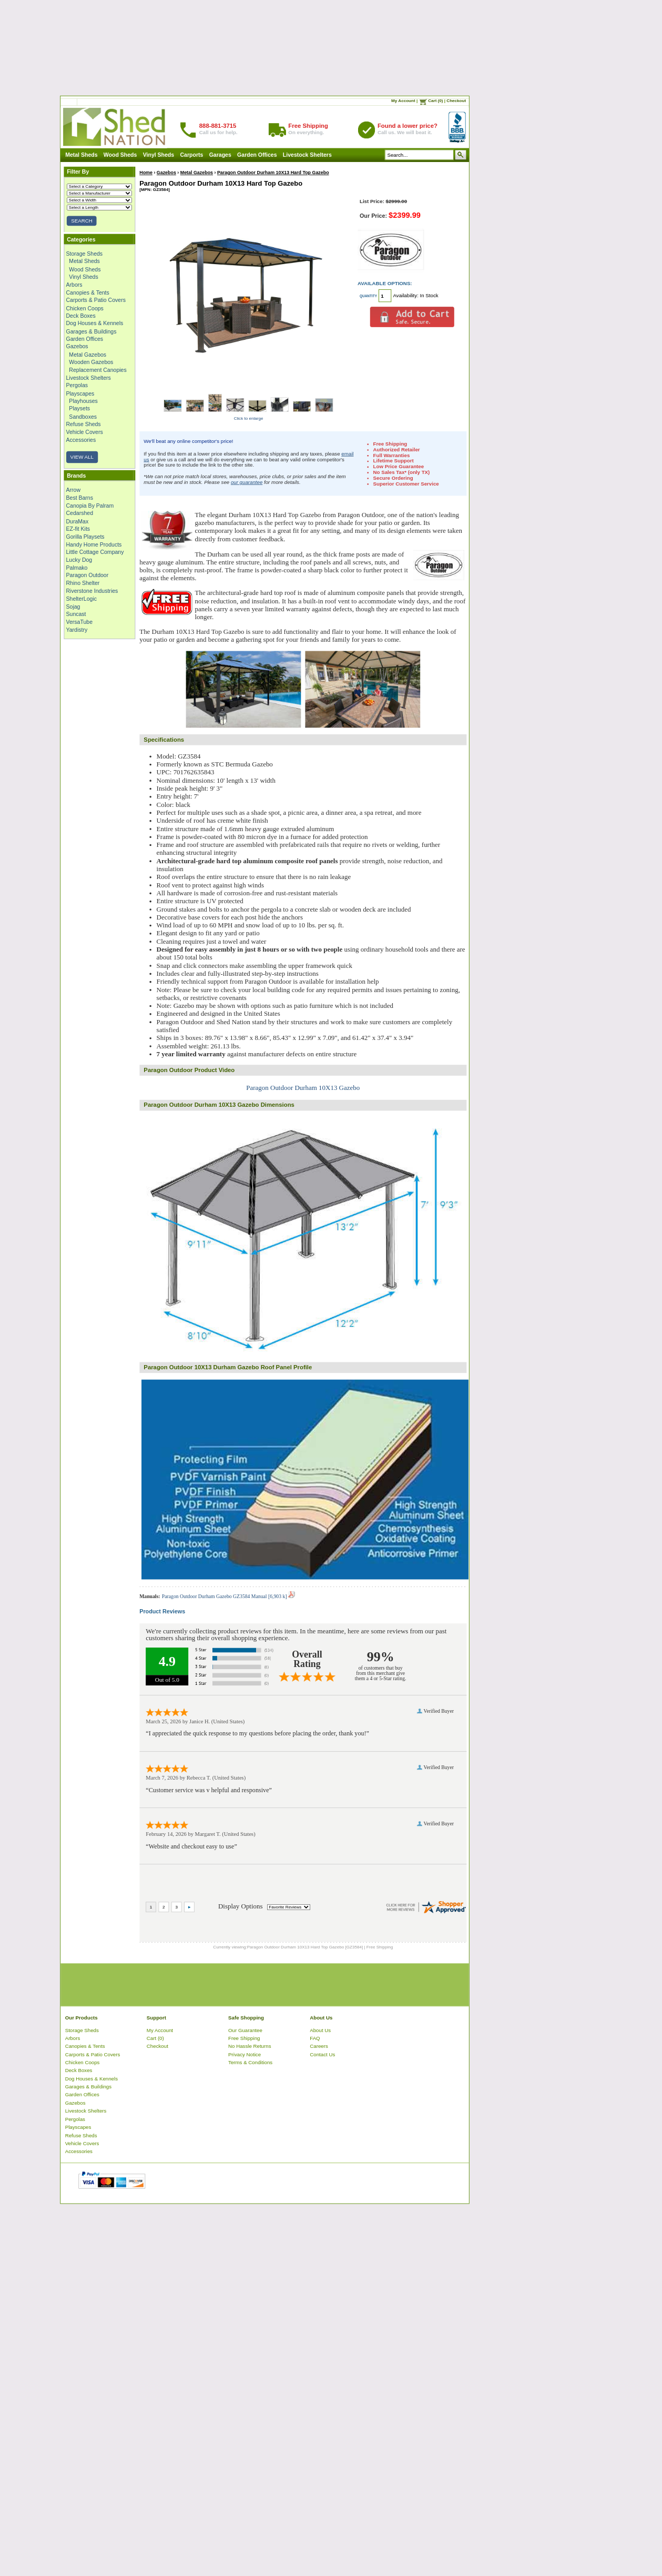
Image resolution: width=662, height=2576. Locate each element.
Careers (319, 2046)
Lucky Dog (79, 560)
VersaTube (79, 622)
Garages (220, 154)
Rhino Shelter (83, 583)
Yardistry (77, 630)
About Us (320, 2030)
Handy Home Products (94, 544)
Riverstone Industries (92, 591)
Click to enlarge (248, 418)
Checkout (456, 101)
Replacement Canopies (97, 370)
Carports (191, 154)
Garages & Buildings (91, 331)
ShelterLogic (81, 598)
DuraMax (77, 521)
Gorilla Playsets (85, 536)
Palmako (77, 567)
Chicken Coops (85, 308)
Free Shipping (244, 2038)
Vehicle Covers (84, 432)
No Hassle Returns (249, 2046)
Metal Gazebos (87, 354)
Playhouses (83, 401)
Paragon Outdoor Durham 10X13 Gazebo (303, 1087)
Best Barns (79, 497)
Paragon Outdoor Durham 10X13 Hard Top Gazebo (273, 172)
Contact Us (322, 2054)
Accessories (81, 440)
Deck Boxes (81, 315)
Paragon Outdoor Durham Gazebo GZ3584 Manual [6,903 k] (228, 1596)
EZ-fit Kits (78, 529)
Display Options (240, 1906)
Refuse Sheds (83, 424)
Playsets (79, 409)
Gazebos (77, 347)
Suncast (76, 614)
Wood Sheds (120, 154)
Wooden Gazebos (91, 362)
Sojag (73, 606)
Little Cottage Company (95, 552)
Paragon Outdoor (87, 575)
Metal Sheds (81, 154)
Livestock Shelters (307, 154)
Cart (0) (435, 101)
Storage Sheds (84, 253)
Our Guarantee (245, 2030)
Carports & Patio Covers (96, 300)
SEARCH (81, 221)
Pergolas (77, 385)
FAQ (315, 2038)
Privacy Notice (244, 2054)
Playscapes (80, 393)
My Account (403, 101)
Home (145, 172)
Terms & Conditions (250, 2062)
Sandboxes (83, 416)
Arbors (74, 284)
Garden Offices (257, 154)
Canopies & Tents (87, 292)
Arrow (73, 490)
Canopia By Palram (90, 505)
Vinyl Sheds (158, 154)
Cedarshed (79, 513)
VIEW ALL (82, 457)
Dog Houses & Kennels (95, 323)
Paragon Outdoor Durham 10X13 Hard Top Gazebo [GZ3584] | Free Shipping (320, 1947)
